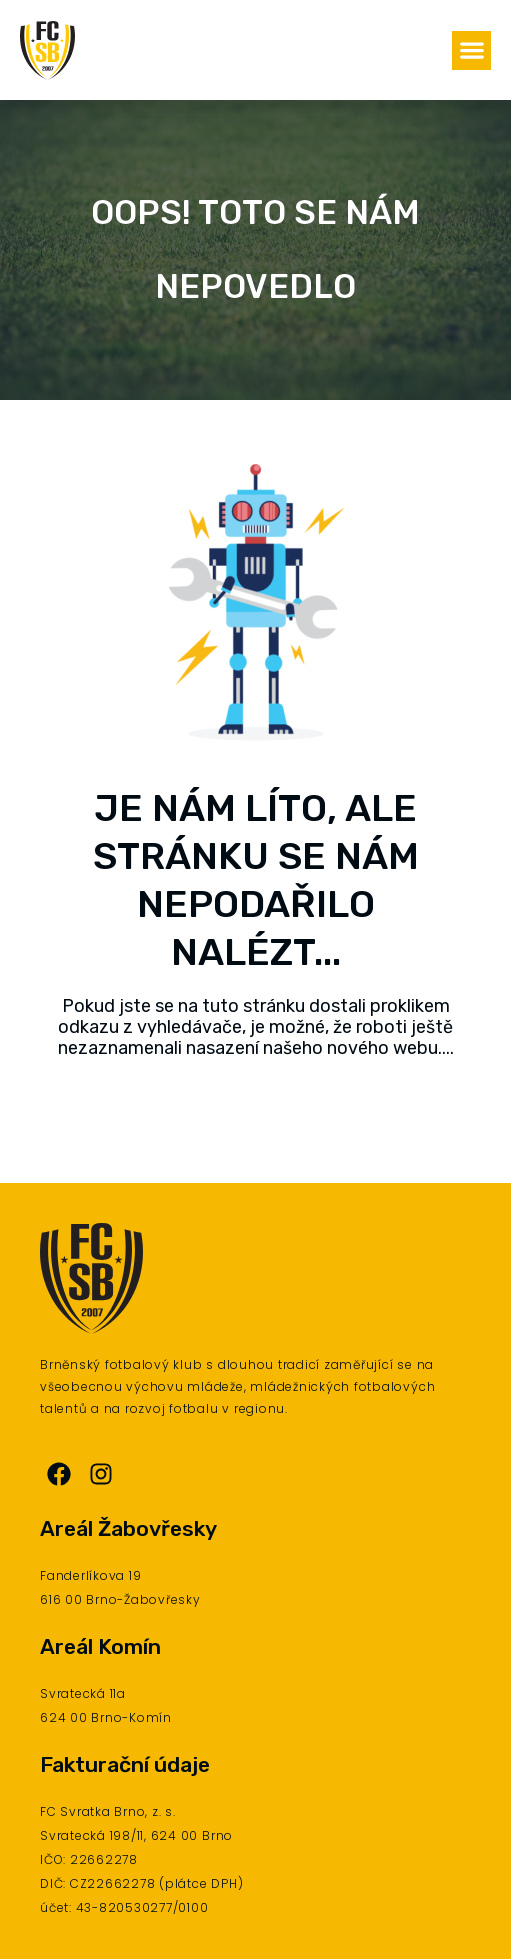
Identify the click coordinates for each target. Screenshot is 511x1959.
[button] (471, 50)
